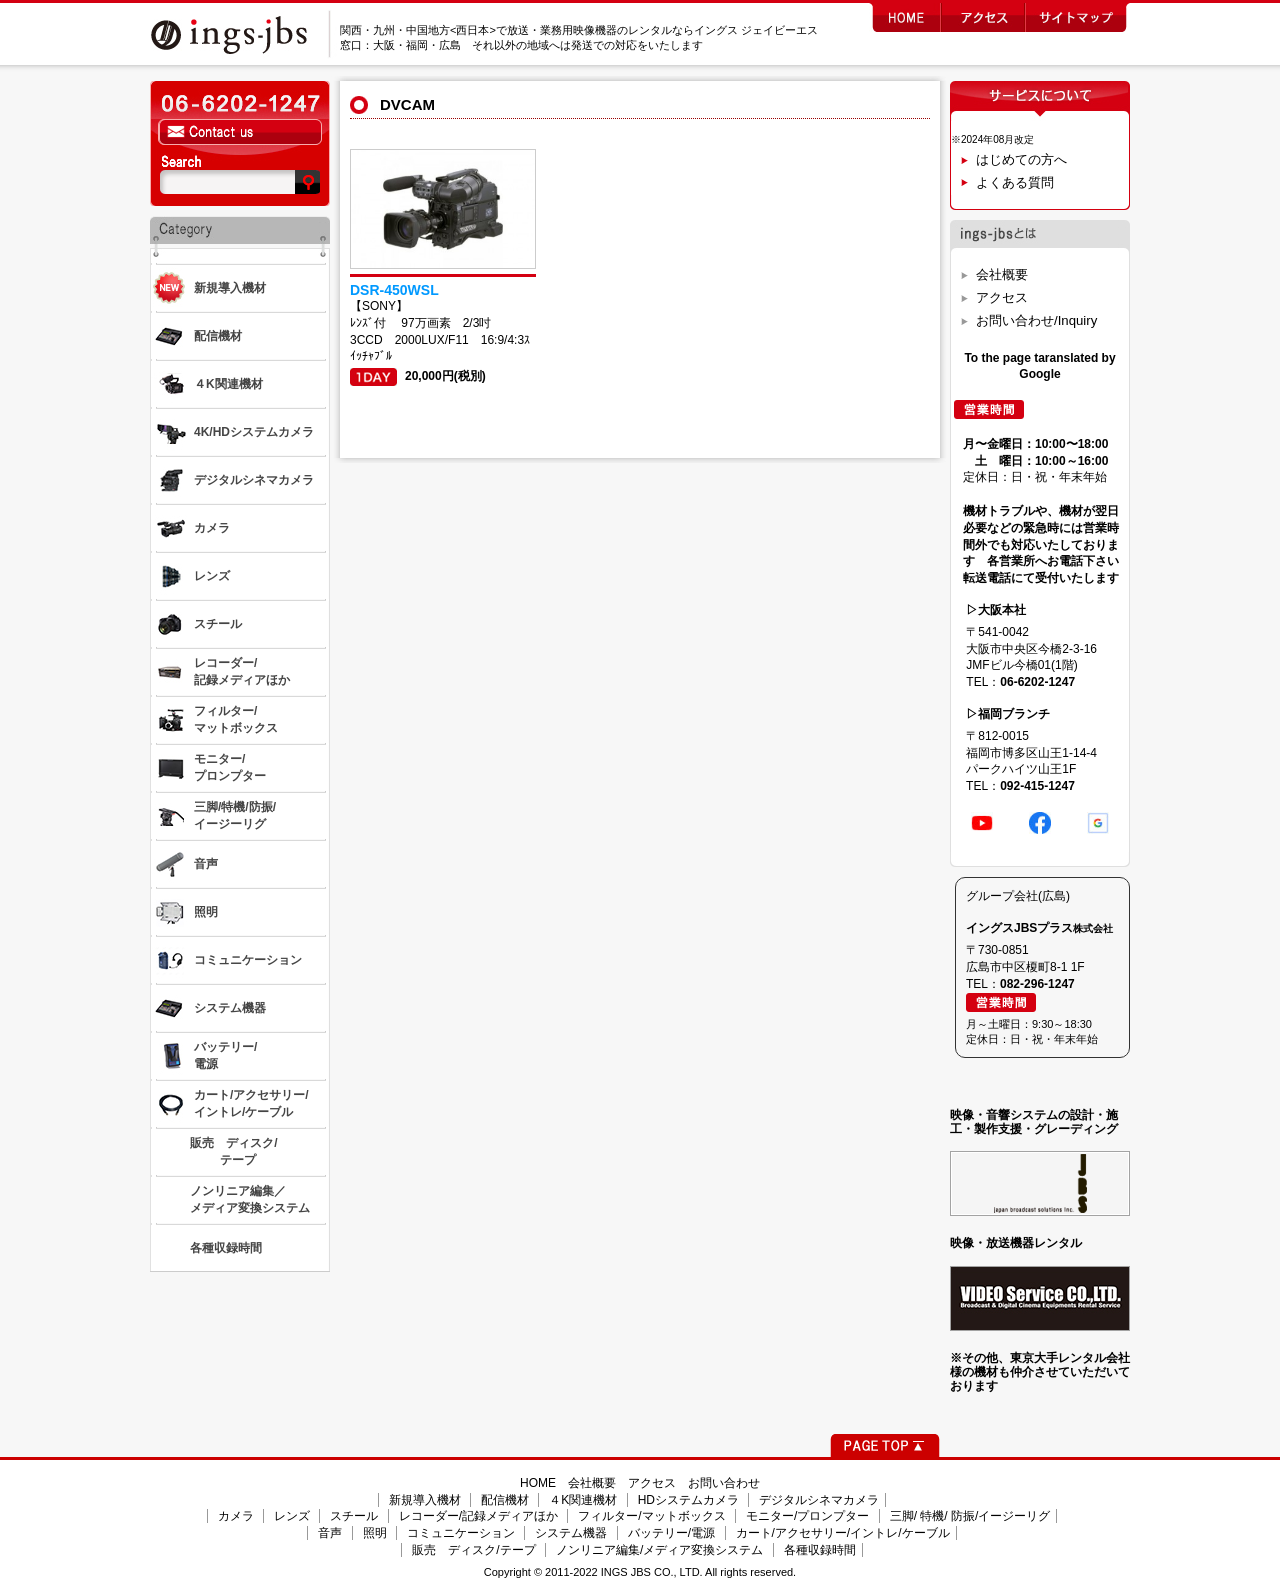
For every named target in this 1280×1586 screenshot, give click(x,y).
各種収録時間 (820, 1550)
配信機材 (505, 1500)
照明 (375, 1533)
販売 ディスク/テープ (473, 1550)
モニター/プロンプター (807, 1516)
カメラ (236, 1516)
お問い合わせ (724, 1483)
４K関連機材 (583, 1500)
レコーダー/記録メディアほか (478, 1516)
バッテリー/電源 (671, 1533)
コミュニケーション (461, 1533)
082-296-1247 (1037, 984)
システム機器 (571, 1533)
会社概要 (1002, 274)
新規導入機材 (425, 1500)
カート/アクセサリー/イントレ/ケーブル (843, 1533)
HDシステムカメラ (688, 1500)
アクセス (1002, 297)
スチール (354, 1516)
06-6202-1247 (1037, 682)
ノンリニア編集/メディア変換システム (659, 1550)
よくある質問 (1015, 182)
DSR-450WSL (394, 290)
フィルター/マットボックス (651, 1516)
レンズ (292, 1516)
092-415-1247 (1037, 786)
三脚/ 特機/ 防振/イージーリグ (970, 1516)
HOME (538, 1483)
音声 (330, 1533)
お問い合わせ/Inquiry (1036, 320)
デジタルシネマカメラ (819, 1500)
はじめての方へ (1021, 159)
